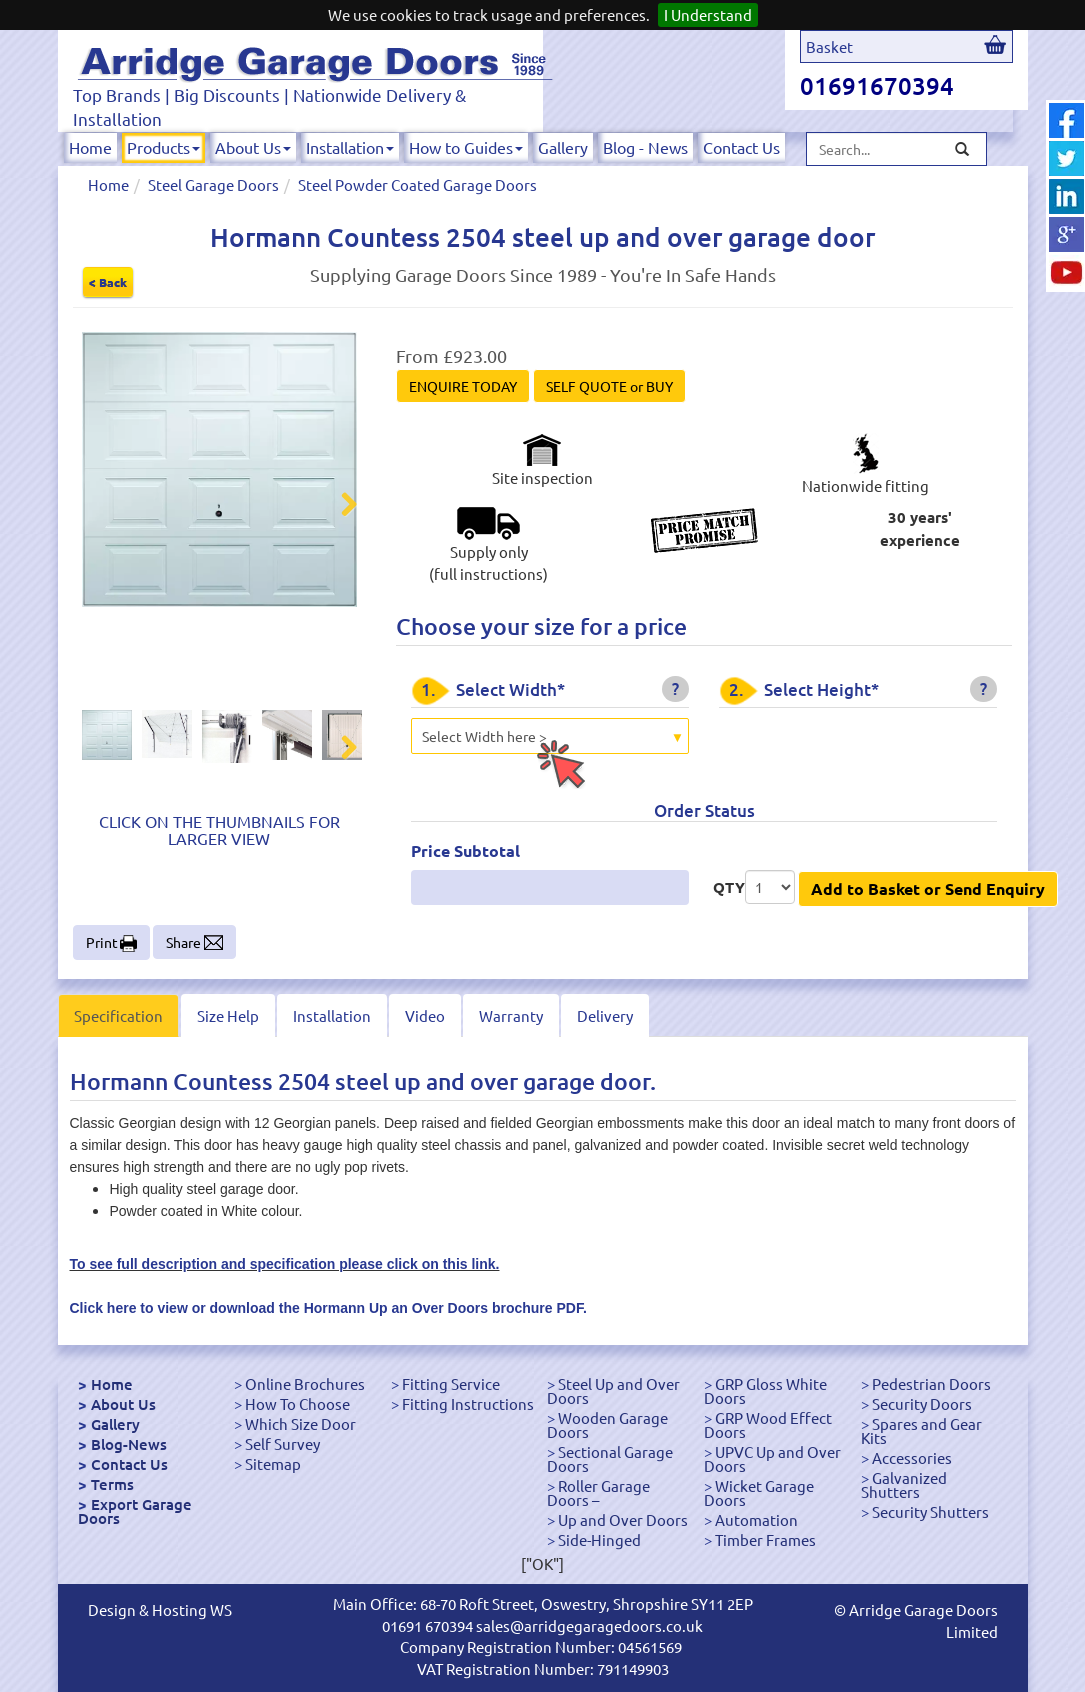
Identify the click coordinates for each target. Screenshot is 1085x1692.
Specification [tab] (118, 1015)
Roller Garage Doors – (598, 1492)
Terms (112, 1484)
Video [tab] (425, 1015)
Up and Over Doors (623, 1519)
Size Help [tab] (228, 1015)
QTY (729, 887)
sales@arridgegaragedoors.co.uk (589, 1625)
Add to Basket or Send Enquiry (928, 888)
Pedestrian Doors (931, 1383)
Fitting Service (451, 1383)
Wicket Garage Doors (759, 1492)
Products (163, 147)
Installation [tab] (332, 1015)
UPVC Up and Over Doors (772, 1458)
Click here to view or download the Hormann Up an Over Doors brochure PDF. (328, 1308)
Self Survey (282, 1443)
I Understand (708, 14)
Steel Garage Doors (213, 184)
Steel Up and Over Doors (613, 1390)
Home (90, 147)
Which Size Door (300, 1423)
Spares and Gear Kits (921, 1430)
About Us (253, 147)
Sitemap (273, 1463)
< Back (108, 282)
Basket (829, 46)
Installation (350, 147)
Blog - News (645, 147)
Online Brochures (305, 1383)
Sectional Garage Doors (610, 1458)
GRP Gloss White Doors (765, 1390)
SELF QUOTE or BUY (609, 386)
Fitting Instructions (468, 1403)
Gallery (563, 147)
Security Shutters (930, 1511)
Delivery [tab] (605, 1015)
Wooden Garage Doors (607, 1424)
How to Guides (466, 147)
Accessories (912, 1457)
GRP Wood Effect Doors (768, 1424)
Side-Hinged (599, 1539)
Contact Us (741, 147)
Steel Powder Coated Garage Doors (417, 184)
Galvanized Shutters (904, 1484)
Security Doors (922, 1403)
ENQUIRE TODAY (463, 386)
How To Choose (297, 1403)
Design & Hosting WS (160, 1609)
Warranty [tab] (511, 1015)
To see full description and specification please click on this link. (285, 1264)
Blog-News (129, 1444)
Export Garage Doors (135, 1511)
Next (337, 507)
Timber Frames (765, 1539)
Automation (756, 1519)
